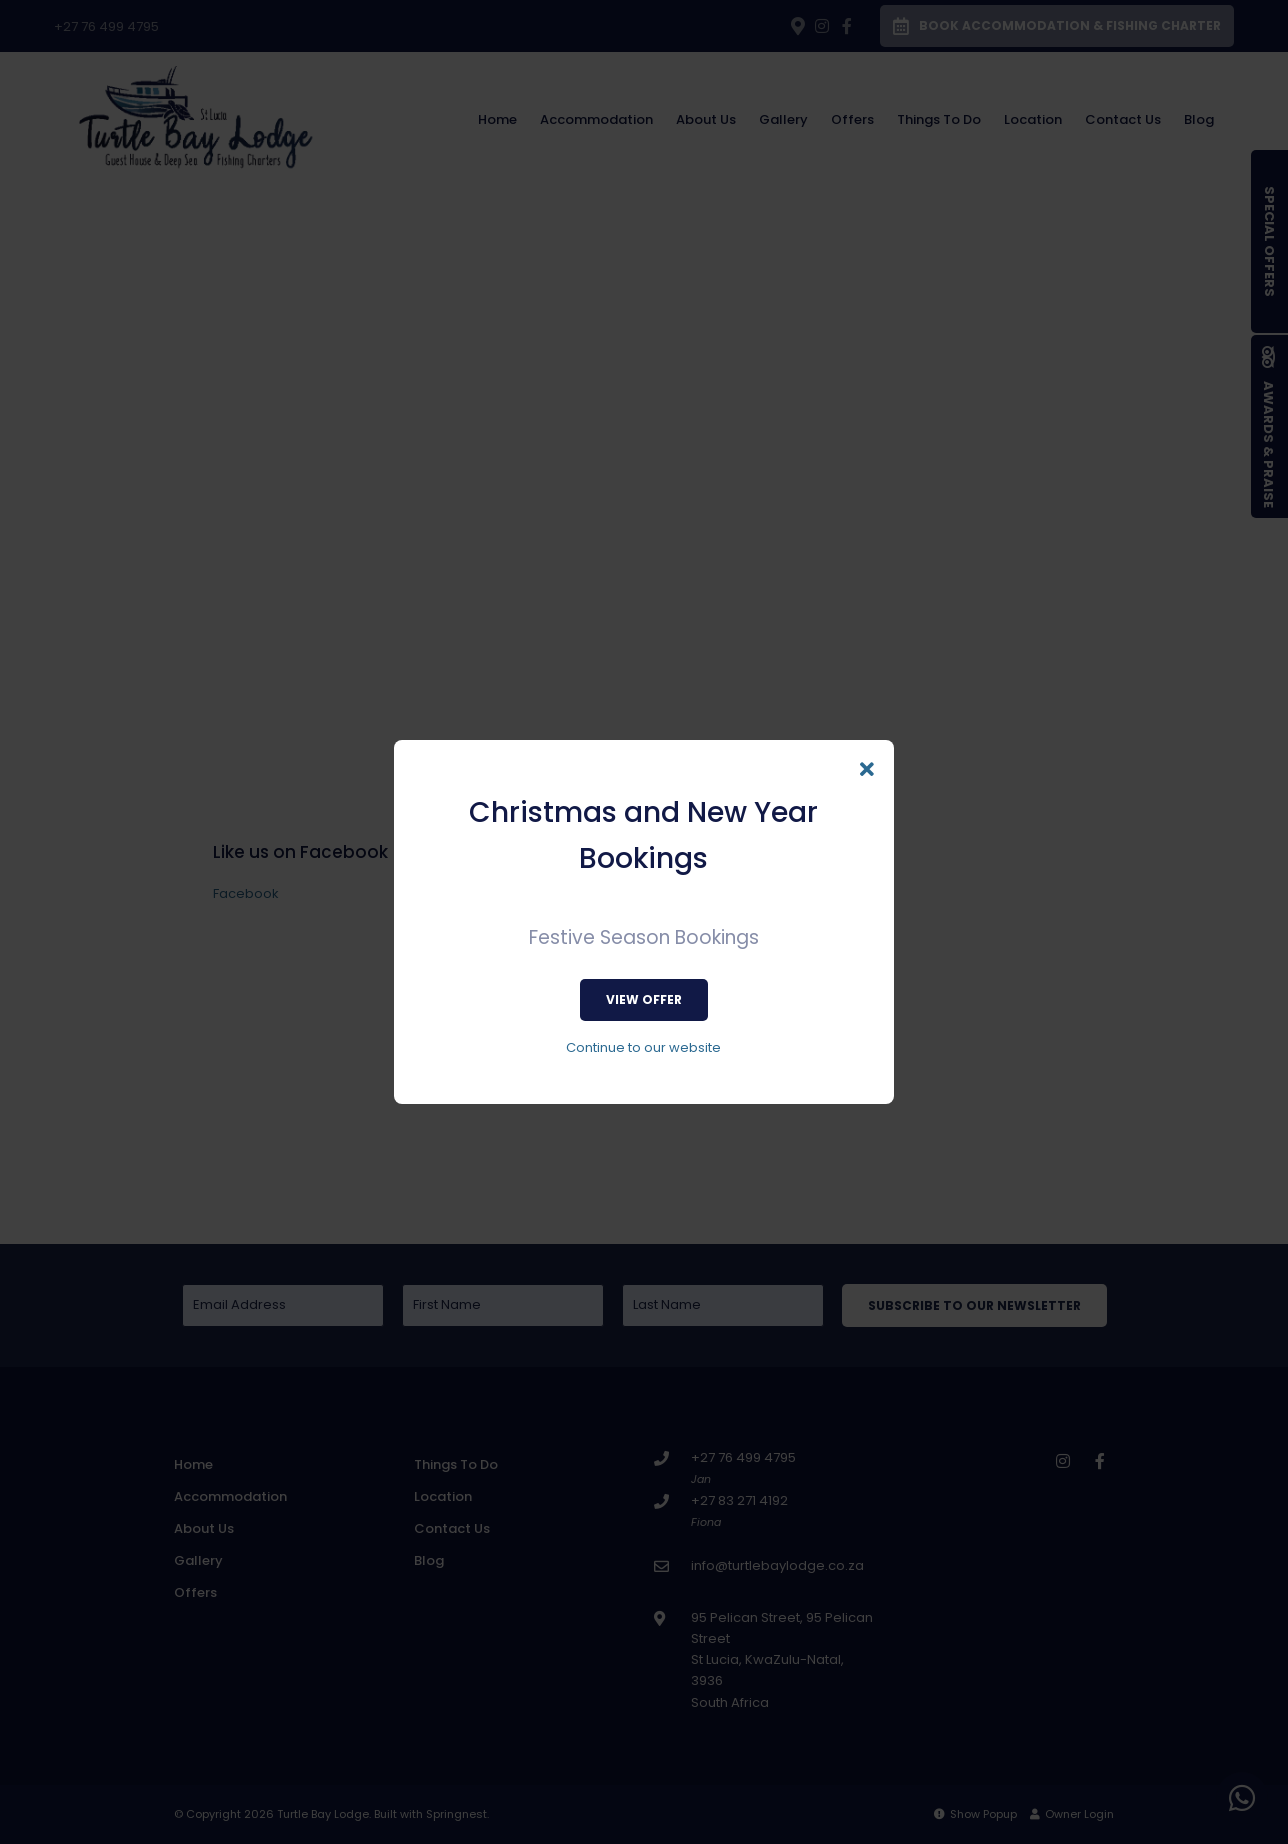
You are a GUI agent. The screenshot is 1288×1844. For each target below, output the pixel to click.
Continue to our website (643, 1047)
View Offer (644, 999)
